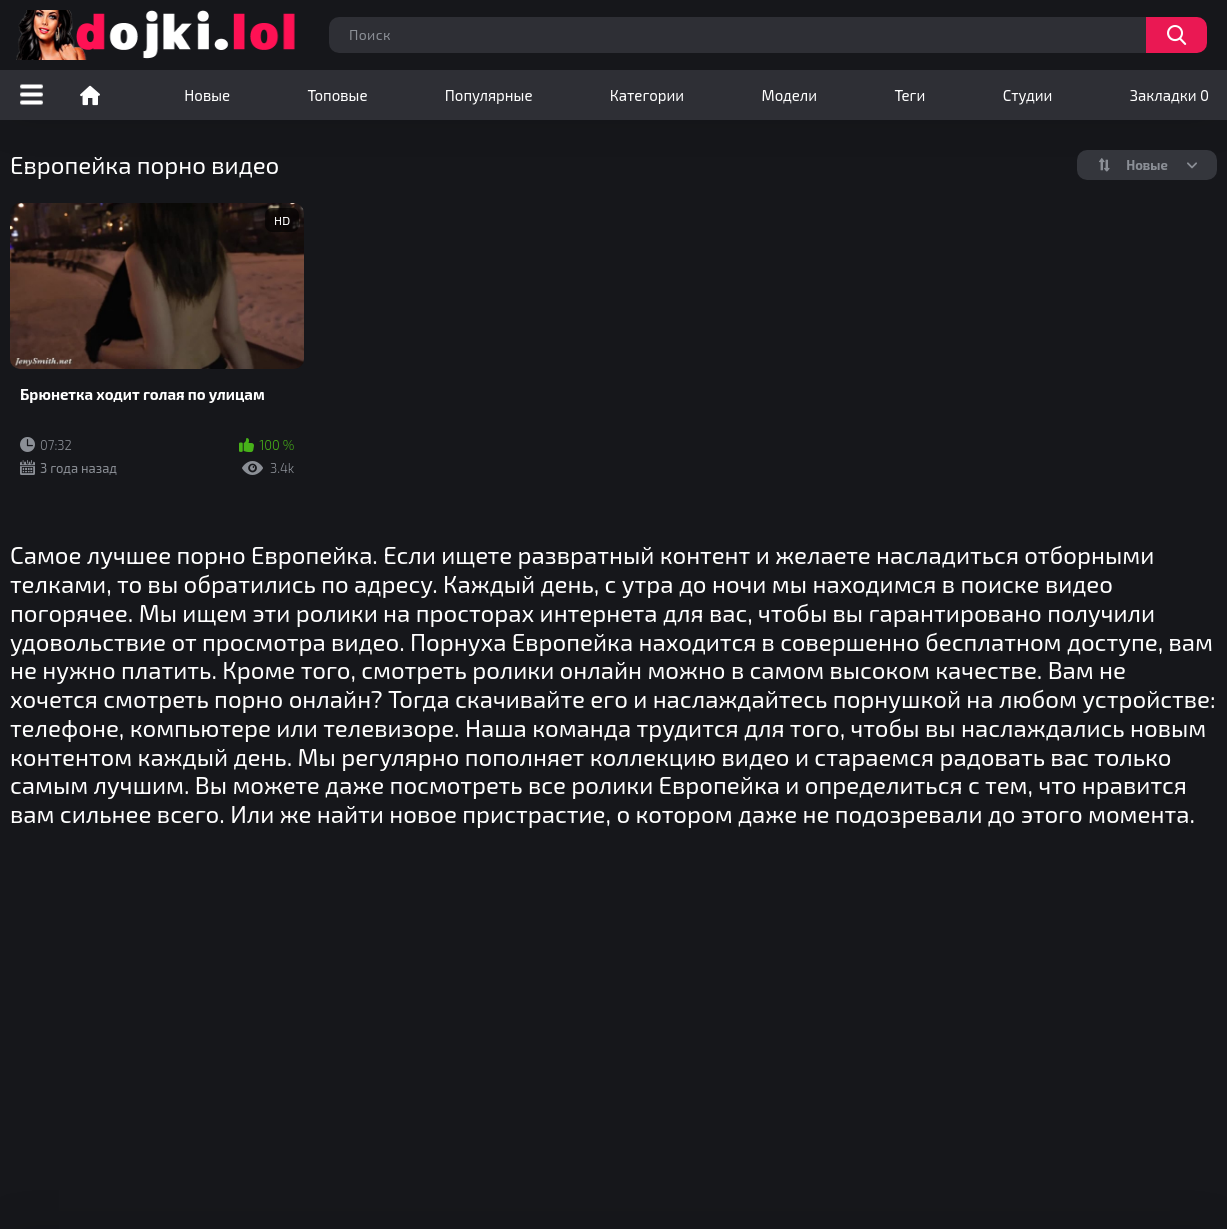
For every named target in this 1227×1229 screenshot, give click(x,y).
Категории (647, 95)
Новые (207, 95)
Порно (90, 95)
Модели (789, 95)
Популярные (489, 95)
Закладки (1169, 95)
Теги (909, 95)
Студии (1028, 95)
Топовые (337, 95)
